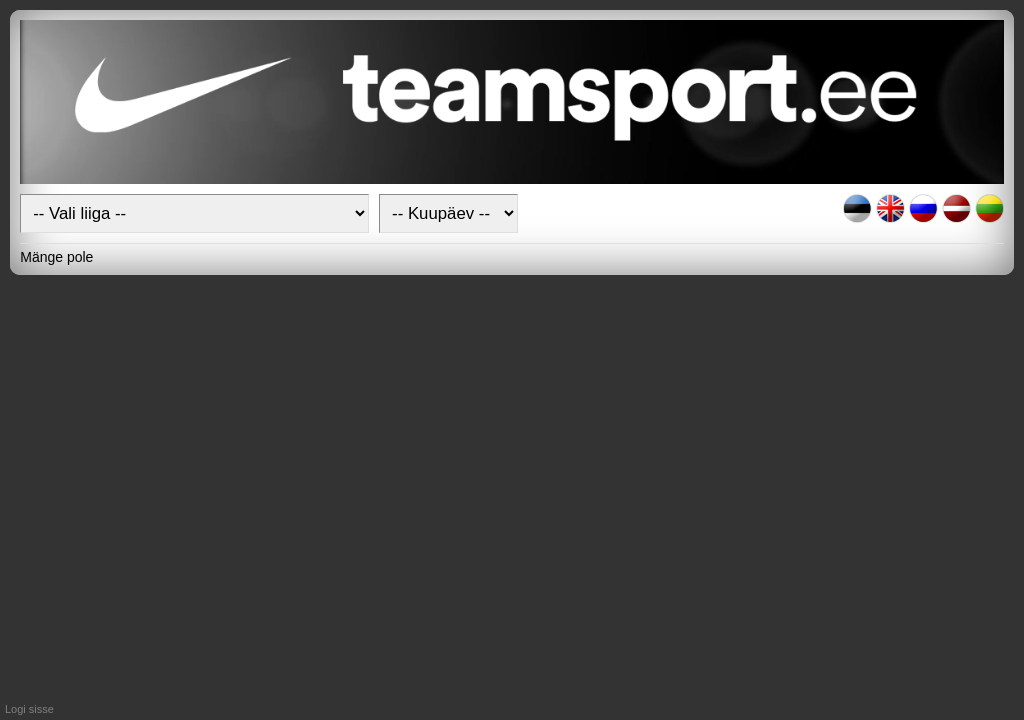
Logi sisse (29, 709)
